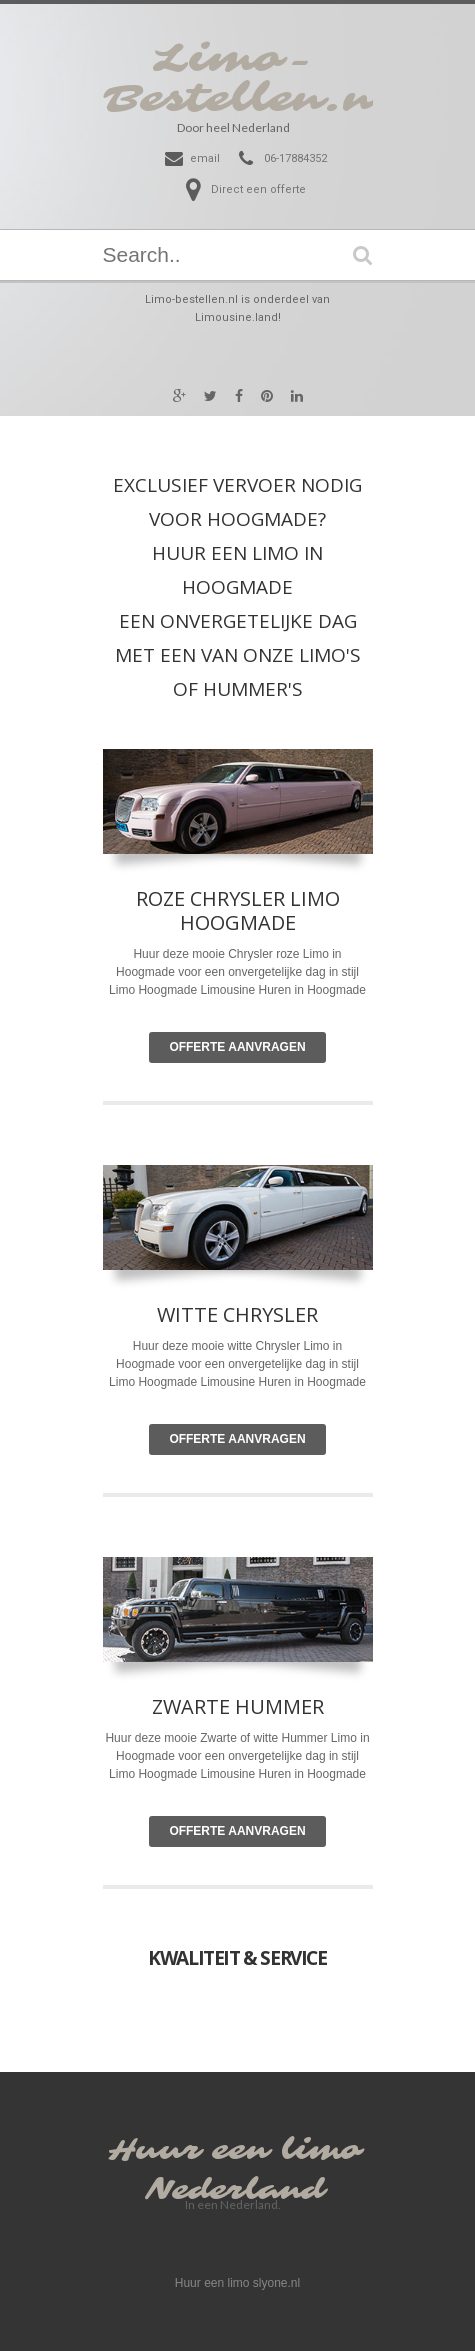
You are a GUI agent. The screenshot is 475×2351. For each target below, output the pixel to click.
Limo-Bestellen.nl (249, 79)
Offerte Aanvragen (237, 1047)
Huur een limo (235, 2150)
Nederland (235, 2190)
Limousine (227, 1382)
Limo (317, 1346)
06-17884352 (295, 158)
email (205, 158)
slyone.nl (276, 2283)
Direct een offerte (258, 189)
